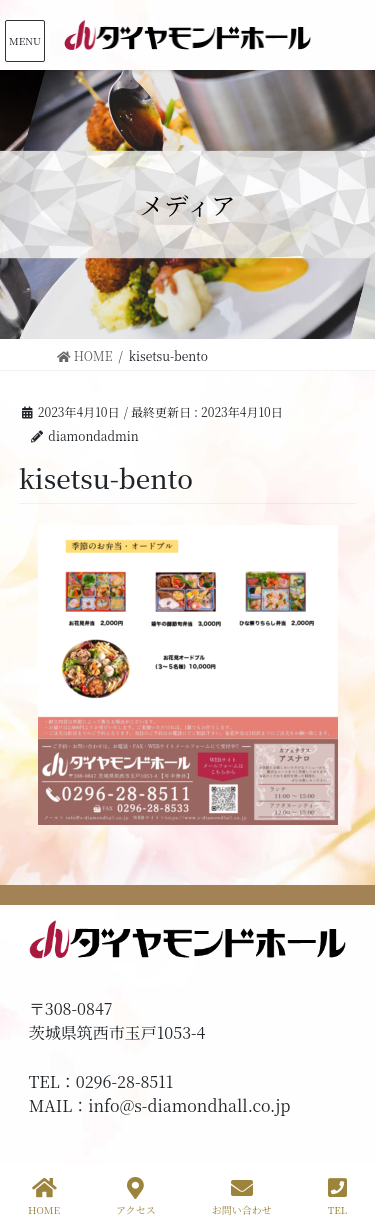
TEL (337, 1196)
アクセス (136, 1196)
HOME (44, 1196)
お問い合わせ (242, 1196)
